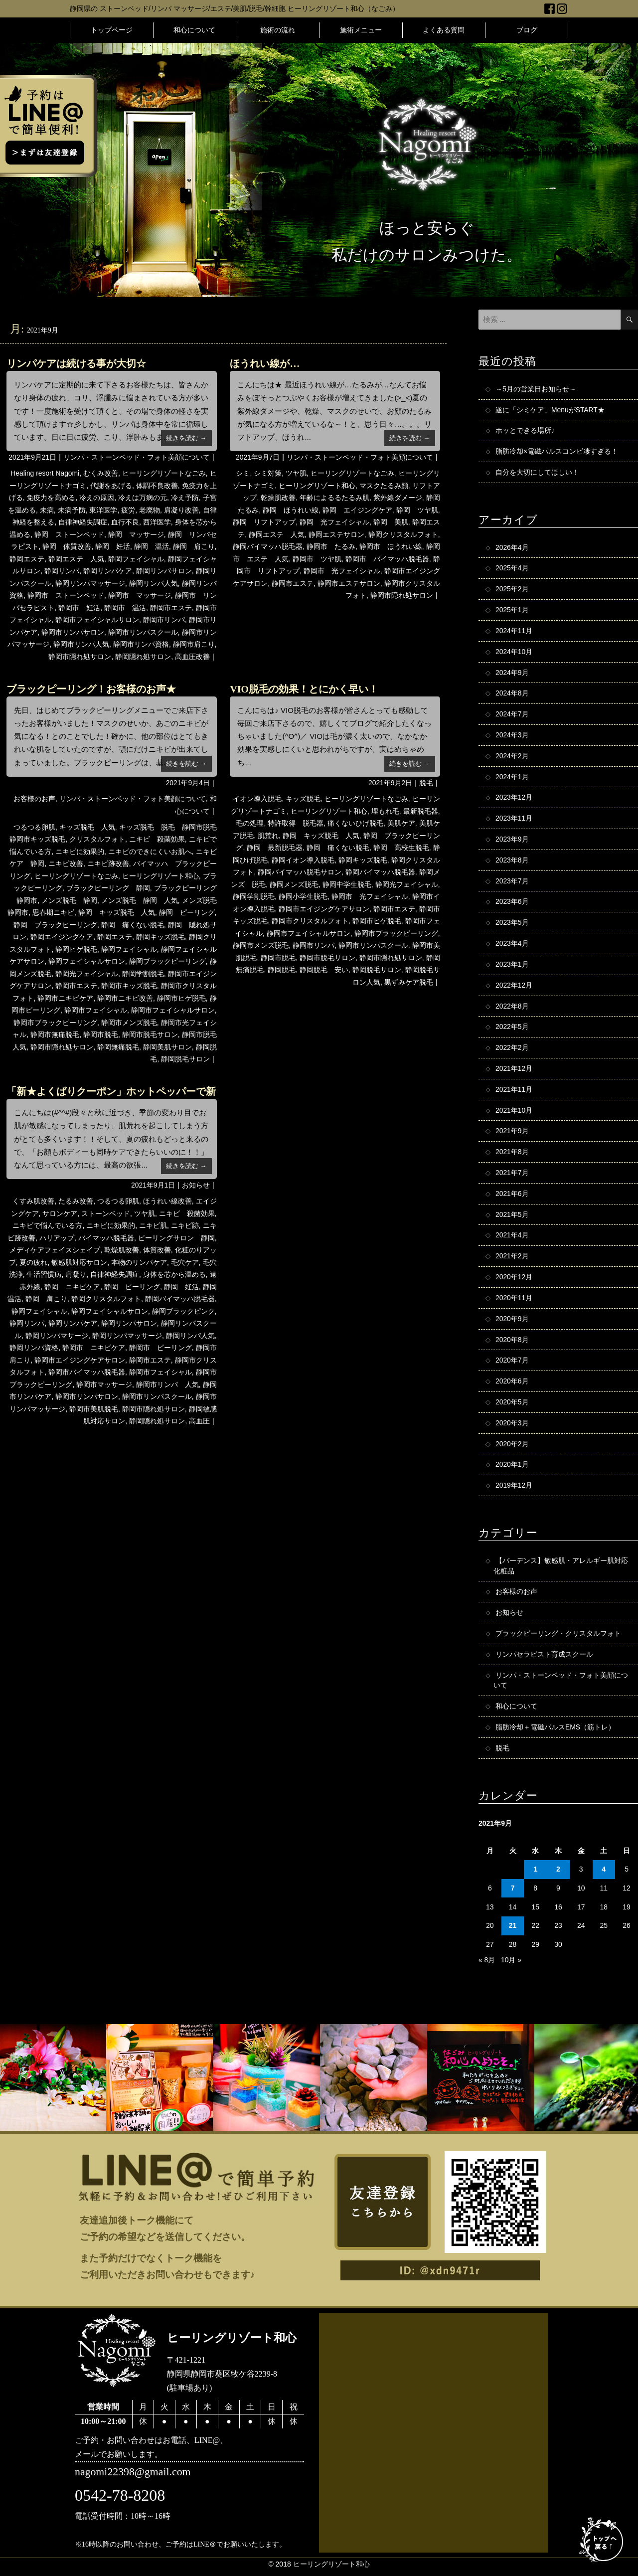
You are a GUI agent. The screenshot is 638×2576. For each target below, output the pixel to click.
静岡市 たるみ (331, 546)
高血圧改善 (192, 657)
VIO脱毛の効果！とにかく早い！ (304, 689)
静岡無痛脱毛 (118, 1047)
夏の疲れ (33, 1262)
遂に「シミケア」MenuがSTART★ (550, 410)
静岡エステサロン (336, 534)
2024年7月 (512, 715)
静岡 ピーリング (187, 912)
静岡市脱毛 (100, 1034)
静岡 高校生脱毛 (401, 848)
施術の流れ (277, 30)
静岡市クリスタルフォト (310, 921)
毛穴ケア (185, 1262)
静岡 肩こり (194, 546)
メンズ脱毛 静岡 (69, 900)
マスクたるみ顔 (383, 486)
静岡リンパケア (107, 571)
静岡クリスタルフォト (403, 534)
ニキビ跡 (185, 1225)
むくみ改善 (100, 473)
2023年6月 (512, 904)
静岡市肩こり (194, 644)
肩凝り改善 (181, 510)
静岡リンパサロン (164, 571)
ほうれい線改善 (167, 1201)
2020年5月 (512, 1406)
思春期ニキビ (53, 912)
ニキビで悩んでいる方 (47, 1225)
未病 (47, 510)
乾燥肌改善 (278, 498)
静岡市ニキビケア (65, 998)
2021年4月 (512, 1239)
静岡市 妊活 (79, 608)
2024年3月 (512, 736)
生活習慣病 (43, 1274)
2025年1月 (512, 611)
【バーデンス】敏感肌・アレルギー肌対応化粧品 (560, 1570)
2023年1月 (512, 967)
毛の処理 (250, 823)
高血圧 (199, 1421)
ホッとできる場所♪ (525, 431)
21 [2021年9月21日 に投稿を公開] (513, 1931)
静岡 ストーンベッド (69, 534)
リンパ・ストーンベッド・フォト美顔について (136, 457)
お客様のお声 (34, 799)
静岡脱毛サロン (185, 1059)
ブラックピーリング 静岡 (108, 888)
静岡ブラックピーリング (167, 961)
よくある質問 (444, 30)
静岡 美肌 (390, 522)
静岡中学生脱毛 (346, 884)
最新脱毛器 (420, 811)
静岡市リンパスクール (143, 632)
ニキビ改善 (65, 863)
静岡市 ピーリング (160, 1348)
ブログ (526, 30)
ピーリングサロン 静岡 (176, 1238)
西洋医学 (157, 522)
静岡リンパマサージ (56, 1336)
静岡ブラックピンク (183, 1311)
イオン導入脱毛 (257, 799)
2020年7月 (512, 1365)
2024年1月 (512, 778)
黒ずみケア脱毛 (408, 982)
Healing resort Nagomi (44, 473)
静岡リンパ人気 (153, 583)
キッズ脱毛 (303, 799)
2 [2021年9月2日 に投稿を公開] (558, 1875)
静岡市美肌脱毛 (93, 1409)
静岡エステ (26, 559)
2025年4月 (512, 569)
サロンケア (59, 1213)
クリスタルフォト (97, 839)
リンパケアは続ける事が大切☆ (76, 363)
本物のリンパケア (139, 1262)
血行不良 (125, 522)
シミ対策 (268, 473)
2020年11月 (514, 1302)
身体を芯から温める (174, 1274)
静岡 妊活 (112, 546)
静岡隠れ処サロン (143, 657)
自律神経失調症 (82, 522)
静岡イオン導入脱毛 (303, 860)
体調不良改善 (157, 486)
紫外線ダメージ (397, 498)
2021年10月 (514, 1113)
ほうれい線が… (265, 363)
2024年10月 (514, 653)
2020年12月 (514, 1281)
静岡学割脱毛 (143, 974)
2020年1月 (512, 1469)
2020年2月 (512, 1448)
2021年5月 (512, 1218)
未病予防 (72, 510)
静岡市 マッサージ (139, 595)
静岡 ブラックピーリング (55, 925)
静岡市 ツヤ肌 (317, 559)
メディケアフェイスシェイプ (54, 1250)
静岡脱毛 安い (324, 970)
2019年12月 (514, 1490)
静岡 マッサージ (136, 534)
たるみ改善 (75, 1201)
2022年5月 (512, 1029)
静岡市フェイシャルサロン (97, 620)
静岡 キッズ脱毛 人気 (116, 912)
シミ (243, 473)
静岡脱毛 (282, 970)
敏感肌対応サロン (79, 1262)
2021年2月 (512, 1260)
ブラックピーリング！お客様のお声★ (91, 689)
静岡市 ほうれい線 (390, 546)
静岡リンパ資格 (33, 1348)
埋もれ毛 (385, 811)
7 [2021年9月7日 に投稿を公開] (513, 1894)
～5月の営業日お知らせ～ (535, 389)
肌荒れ (268, 836)
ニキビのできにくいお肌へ (150, 852)
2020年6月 (512, 1385)
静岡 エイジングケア (357, 510)
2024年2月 (512, 757)
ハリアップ (56, 1238)
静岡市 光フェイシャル (342, 571)
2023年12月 (514, 799)
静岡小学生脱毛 (303, 896)
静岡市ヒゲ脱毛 (181, 998)
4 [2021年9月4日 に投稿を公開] (604, 1875)
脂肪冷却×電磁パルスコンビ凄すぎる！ (556, 452)
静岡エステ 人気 (76, 559)
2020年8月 (512, 1344)
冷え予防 (185, 498)
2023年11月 (514, 820)
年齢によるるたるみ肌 (334, 498)
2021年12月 (514, 1071)
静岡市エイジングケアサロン (324, 909)
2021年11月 (514, 1092)
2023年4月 (512, 946)
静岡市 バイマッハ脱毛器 (387, 559)
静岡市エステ (171, 608)
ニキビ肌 (153, 1225)
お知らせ (196, 1185)
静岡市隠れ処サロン (79, 657)
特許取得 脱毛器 (295, 823)
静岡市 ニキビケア (93, 1348)
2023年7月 (512, 883)
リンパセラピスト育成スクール (544, 1659)
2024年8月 (512, 694)
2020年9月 (512, 1323)
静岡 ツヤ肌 (417, 510)
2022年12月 (514, 988)
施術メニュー (361, 30)
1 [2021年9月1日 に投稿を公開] (535, 1875)
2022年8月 (512, 1009)
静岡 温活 (151, 546)
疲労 (128, 510)
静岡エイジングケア (61, 937)
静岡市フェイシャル (95, 1010)
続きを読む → (186, 438)
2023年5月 (512, 925)
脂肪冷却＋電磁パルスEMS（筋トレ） (555, 1732)
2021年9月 (512, 1134)
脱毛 (426, 783)
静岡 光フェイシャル (334, 522)
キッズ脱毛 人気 (87, 827)
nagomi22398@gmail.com (133, 2477)
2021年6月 (512, 1197)
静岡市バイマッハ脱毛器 (86, 1372)
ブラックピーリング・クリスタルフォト (558, 1638)
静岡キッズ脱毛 (160, 937)
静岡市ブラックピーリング (55, 1023)
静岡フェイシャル (136, 559)
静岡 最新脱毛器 (275, 848)
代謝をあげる (111, 486)
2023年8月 (512, 862)
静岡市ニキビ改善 (125, 998)
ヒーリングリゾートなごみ (164, 473)
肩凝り (75, 1274)
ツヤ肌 (296, 473)
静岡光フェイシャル (86, 974)
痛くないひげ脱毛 (355, 823)
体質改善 (157, 1250)
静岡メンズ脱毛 (294, 884)
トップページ (112, 30)
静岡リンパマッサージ (90, 583)
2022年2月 (512, 1050)
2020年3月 (512, 1427)
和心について (194, 30)
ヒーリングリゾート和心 (317, 486)
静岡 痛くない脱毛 (132, 925)
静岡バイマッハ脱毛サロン (299, 872)
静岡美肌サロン (167, 1047)
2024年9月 (512, 674)
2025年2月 (512, 590)
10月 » (511, 1965)
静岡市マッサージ (104, 1384)
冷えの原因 (96, 498)
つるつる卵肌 (34, 827)
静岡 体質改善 (66, 546)
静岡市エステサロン (349, 583)
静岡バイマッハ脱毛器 (268, 546)
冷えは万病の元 (142, 498)
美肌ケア (401, 823)
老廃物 (149, 510)
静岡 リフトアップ (264, 522)
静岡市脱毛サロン (150, 1034)
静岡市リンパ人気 (81, 644)
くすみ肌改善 (33, 1201)
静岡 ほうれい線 (291, 510)
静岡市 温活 (125, 608)
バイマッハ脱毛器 (106, 1238)
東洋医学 (103, 510)
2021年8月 (512, 1155)
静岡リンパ (61, 571)
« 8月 (486, 1965)
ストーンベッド (105, 1213)
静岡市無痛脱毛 (54, 1034)
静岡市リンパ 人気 (167, 1384)
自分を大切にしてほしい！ (537, 473)
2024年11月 (514, 632)
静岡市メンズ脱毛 (129, 1023)
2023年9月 (512, 841)
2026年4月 (512, 548)
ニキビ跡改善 (108, 863)
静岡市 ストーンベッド (65, 595)
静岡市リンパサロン (72, 632)
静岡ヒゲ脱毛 (76, 949)
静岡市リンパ (164, 620)
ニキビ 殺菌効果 (157, 839)
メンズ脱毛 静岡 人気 (139, 900)
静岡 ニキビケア (72, 1287)
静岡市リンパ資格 (141, 644)
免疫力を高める (50, 498)
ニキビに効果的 (79, 852)
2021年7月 (512, 1176)
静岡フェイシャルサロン (86, 961)
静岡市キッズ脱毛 (129, 986)
